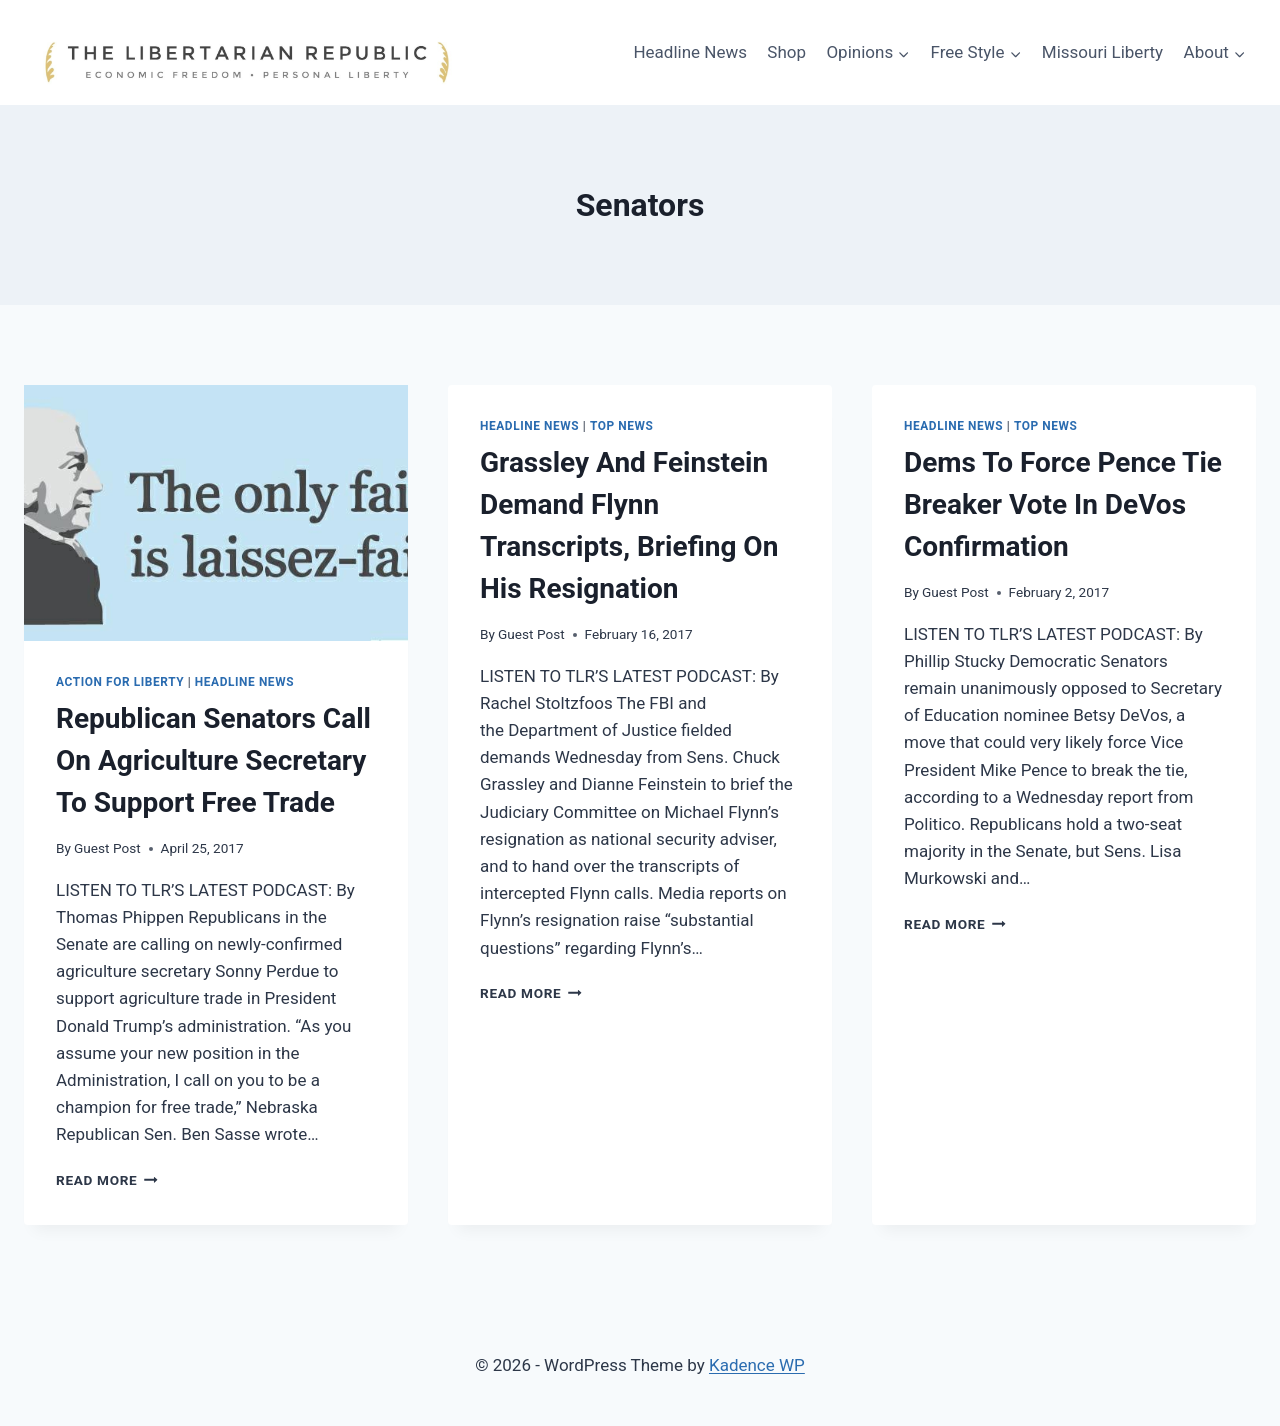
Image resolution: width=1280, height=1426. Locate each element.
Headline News (690, 52)
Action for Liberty (120, 682)
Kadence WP (757, 1365)
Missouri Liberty (1102, 52)
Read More (107, 1180)
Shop (786, 52)
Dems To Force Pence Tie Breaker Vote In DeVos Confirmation (1063, 504)
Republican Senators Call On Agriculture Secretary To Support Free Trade (213, 760)
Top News (622, 426)
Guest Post (107, 848)
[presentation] (216, 513)
